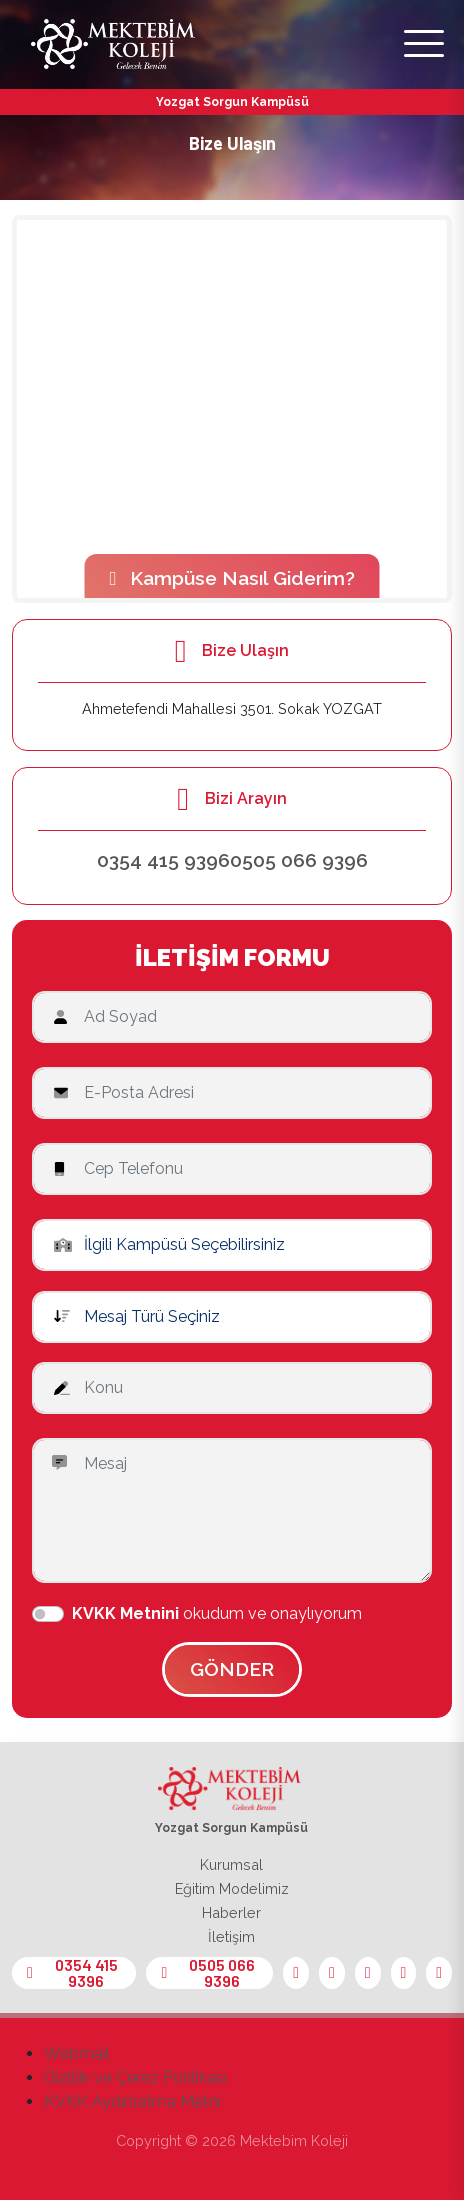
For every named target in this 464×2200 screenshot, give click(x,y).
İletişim (231, 1936)
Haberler (231, 1912)
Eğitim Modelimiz (232, 1888)
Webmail (77, 2053)
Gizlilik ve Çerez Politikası (135, 2077)
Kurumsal (231, 1864)
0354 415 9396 (163, 860)
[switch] (48, 1614)
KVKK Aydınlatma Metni (132, 2101)
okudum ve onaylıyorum (217, 1613)
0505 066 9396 (299, 860)
